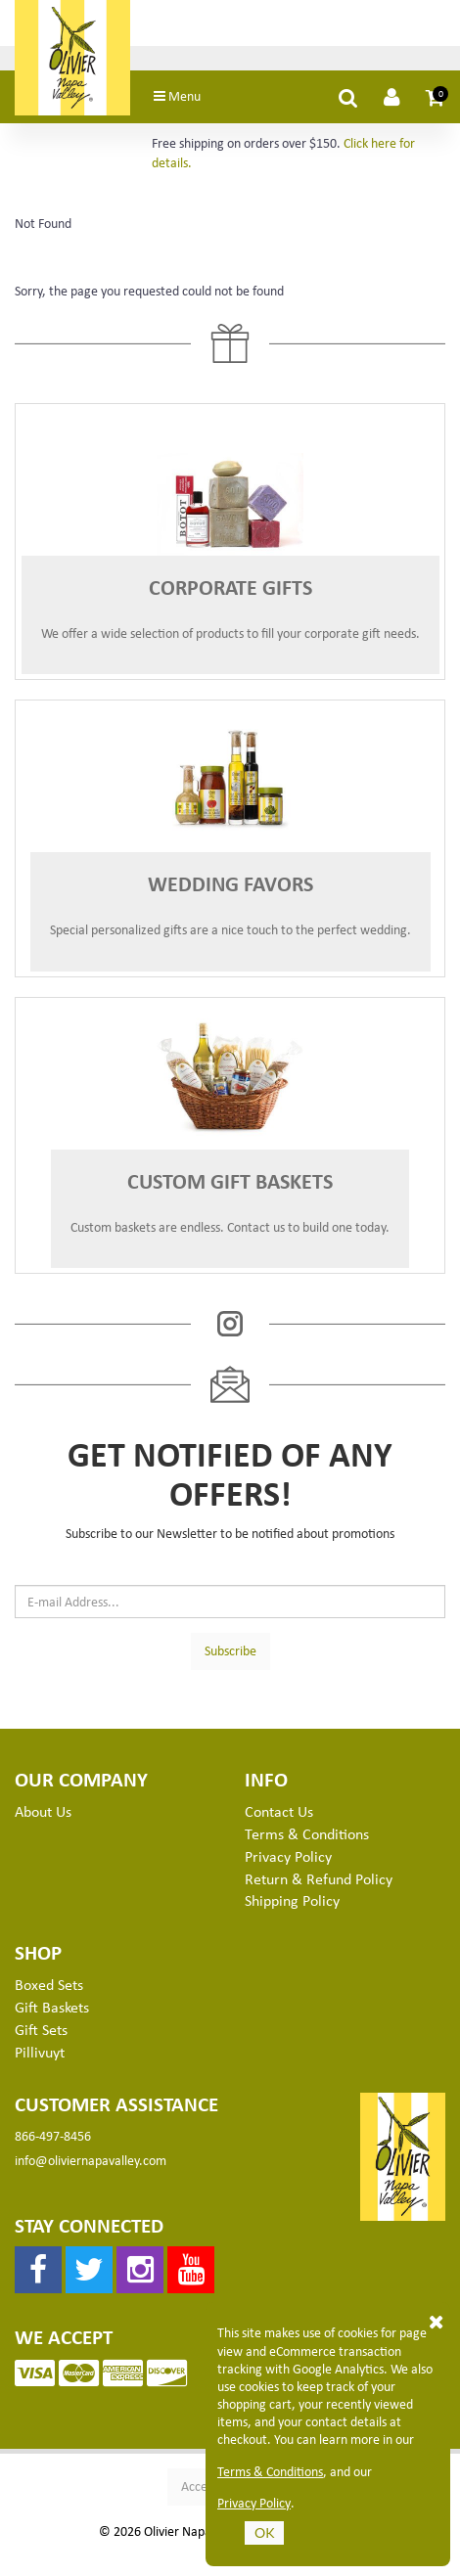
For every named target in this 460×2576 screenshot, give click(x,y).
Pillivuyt (40, 2051)
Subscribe (230, 1650)
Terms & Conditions (307, 1833)
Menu (177, 95)
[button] (435, 97)
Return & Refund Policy (318, 1878)
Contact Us (279, 1811)
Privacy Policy (288, 1856)
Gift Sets (41, 2029)
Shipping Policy (292, 1900)
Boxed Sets (49, 1984)
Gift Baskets (52, 2006)
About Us (43, 1811)
